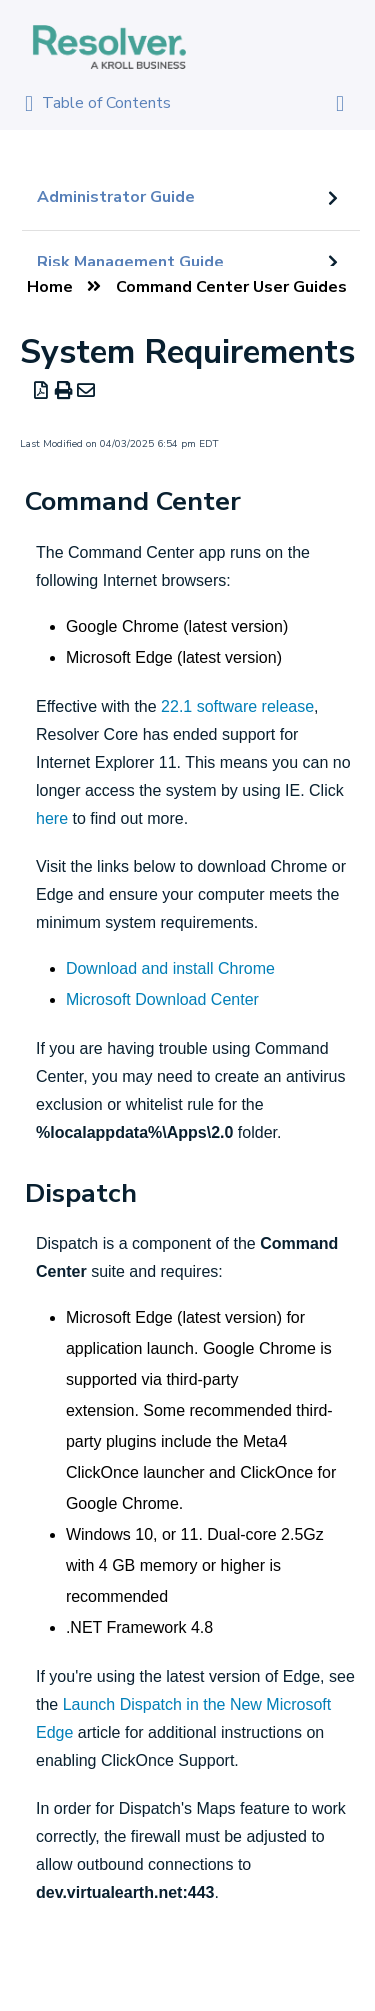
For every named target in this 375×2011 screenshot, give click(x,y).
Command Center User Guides (231, 287)
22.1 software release (237, 706)
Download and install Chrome (170, 968)
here (52, 818)
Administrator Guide (116, 197)
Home (50, 287)
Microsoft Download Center (162, 999)
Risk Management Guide (130, 262)
